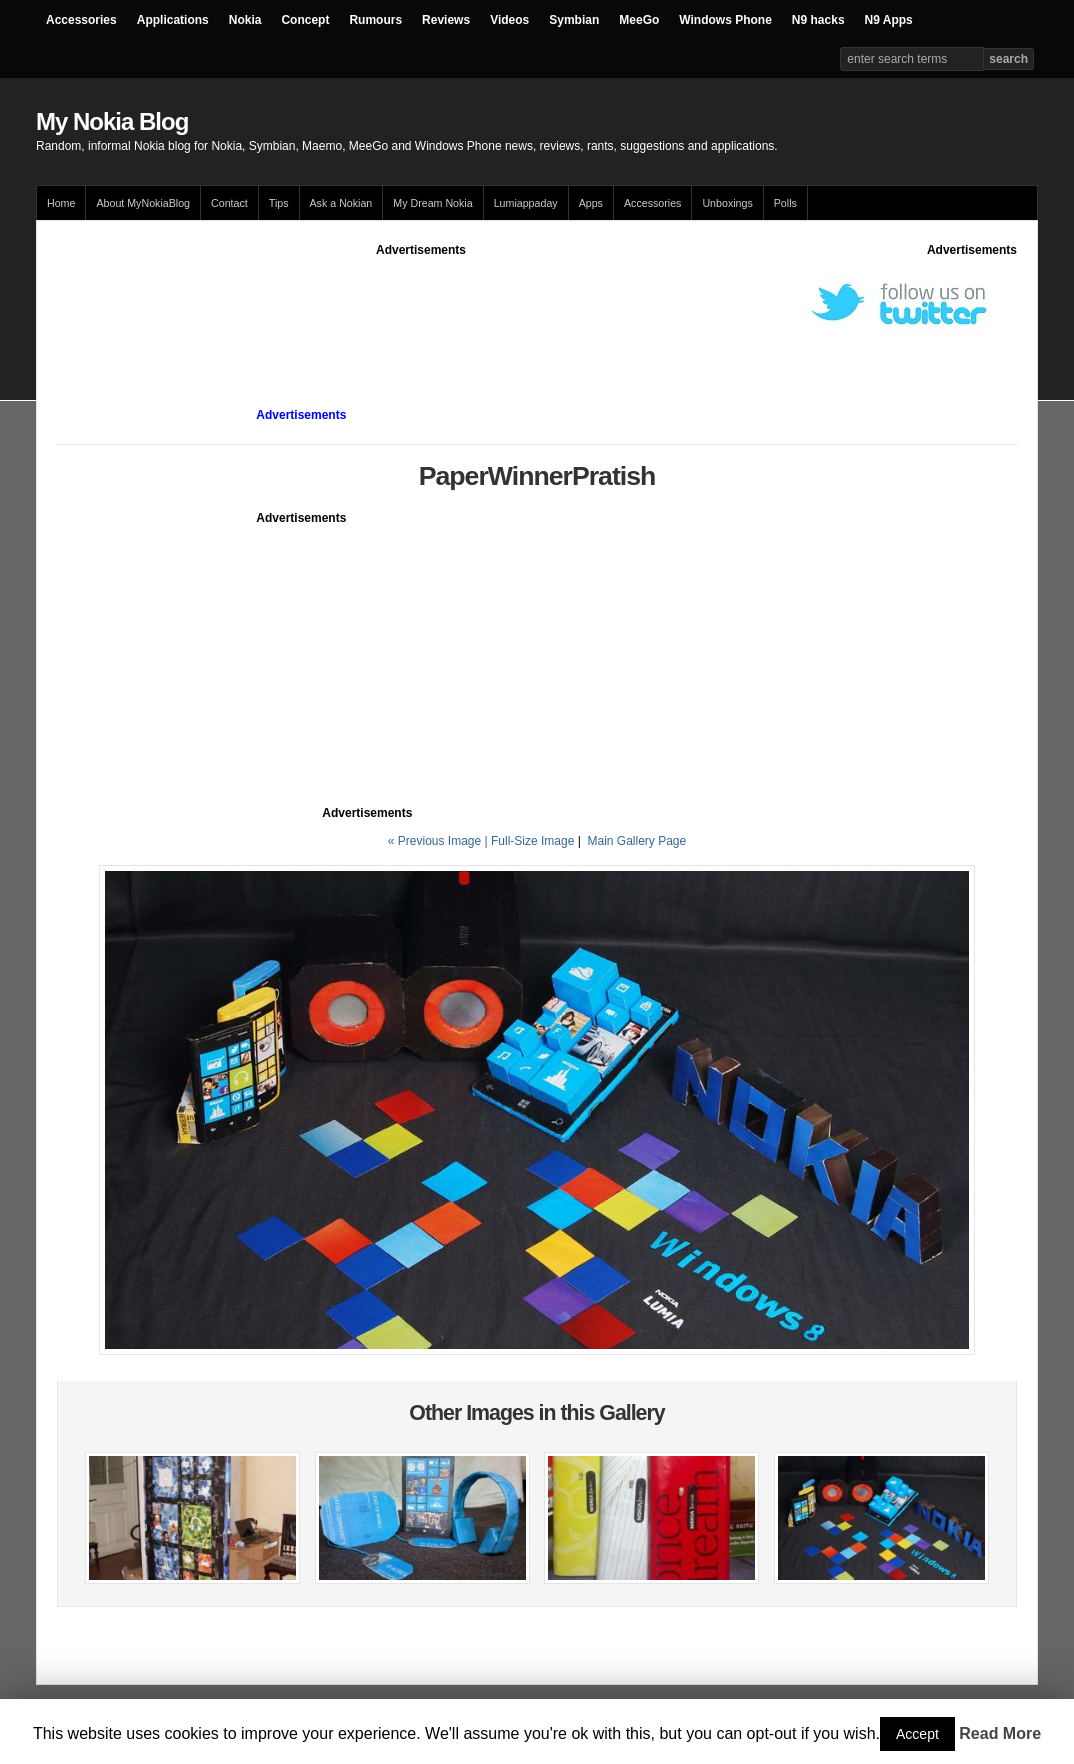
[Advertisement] (421, 304)
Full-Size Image (532, 841)
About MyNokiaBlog (143, 203)
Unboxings (727, 203)
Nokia (245, 20)
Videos (509, 20)
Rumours (375, 20)
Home (61, 203)
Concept (305, 20)
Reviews (446, 20)
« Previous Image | (439, 841)
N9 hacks (818, 20)
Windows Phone (725, 20)
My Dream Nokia (432, 203)
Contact (229, 203)
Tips (279, 203)
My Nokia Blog (112, 121)
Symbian (574, 20)
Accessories (81, 20)
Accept (917, 1734)
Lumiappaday (526, 203)
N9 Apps (889, 20)
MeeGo (639, 20)
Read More (1000, 1733)
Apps (591, 203)
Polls (785, 203)
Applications (173, 20)
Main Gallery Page (636, 841)
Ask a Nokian (341, 203)
